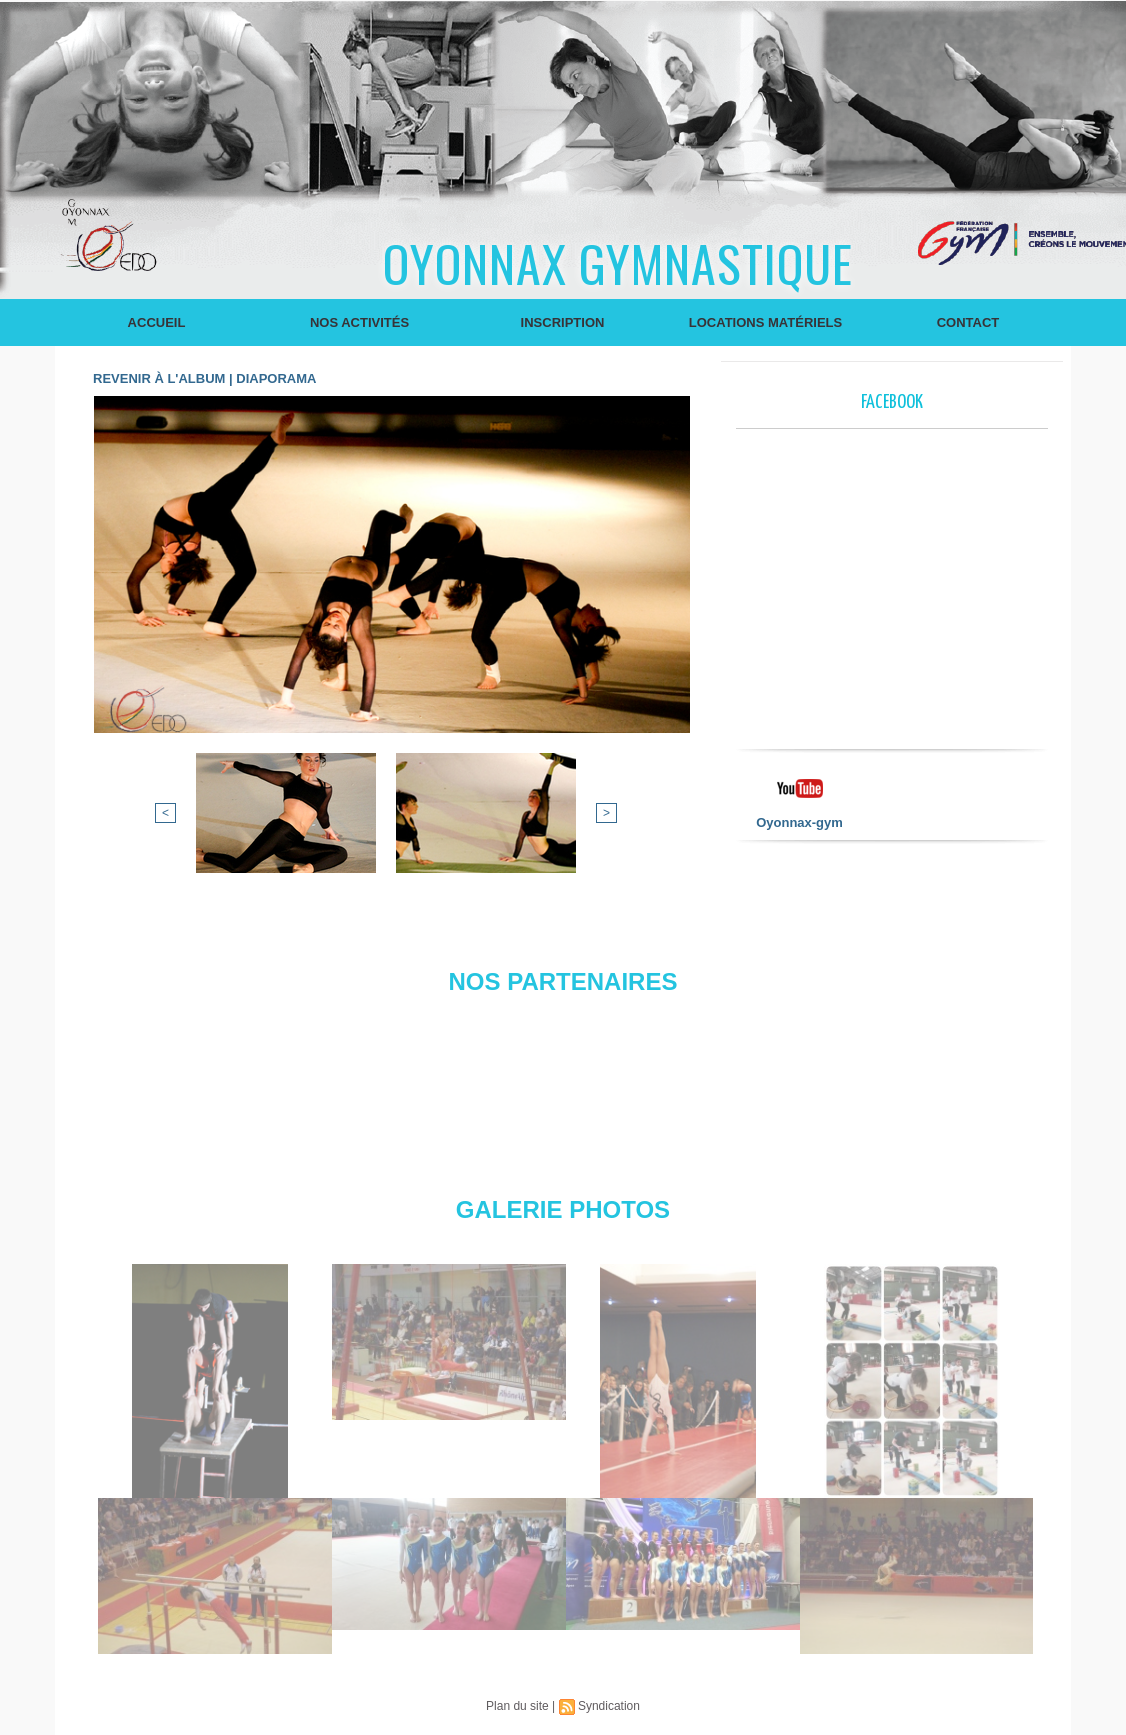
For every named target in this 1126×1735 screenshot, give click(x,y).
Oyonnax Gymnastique (618, 262)
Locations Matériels (765, 322)
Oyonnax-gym (799, 822)
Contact (968, 322)
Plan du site (517, 1706)
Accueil (157, 322)
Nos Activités (359, 322)
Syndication (609, 1706)
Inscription (563, 322)
